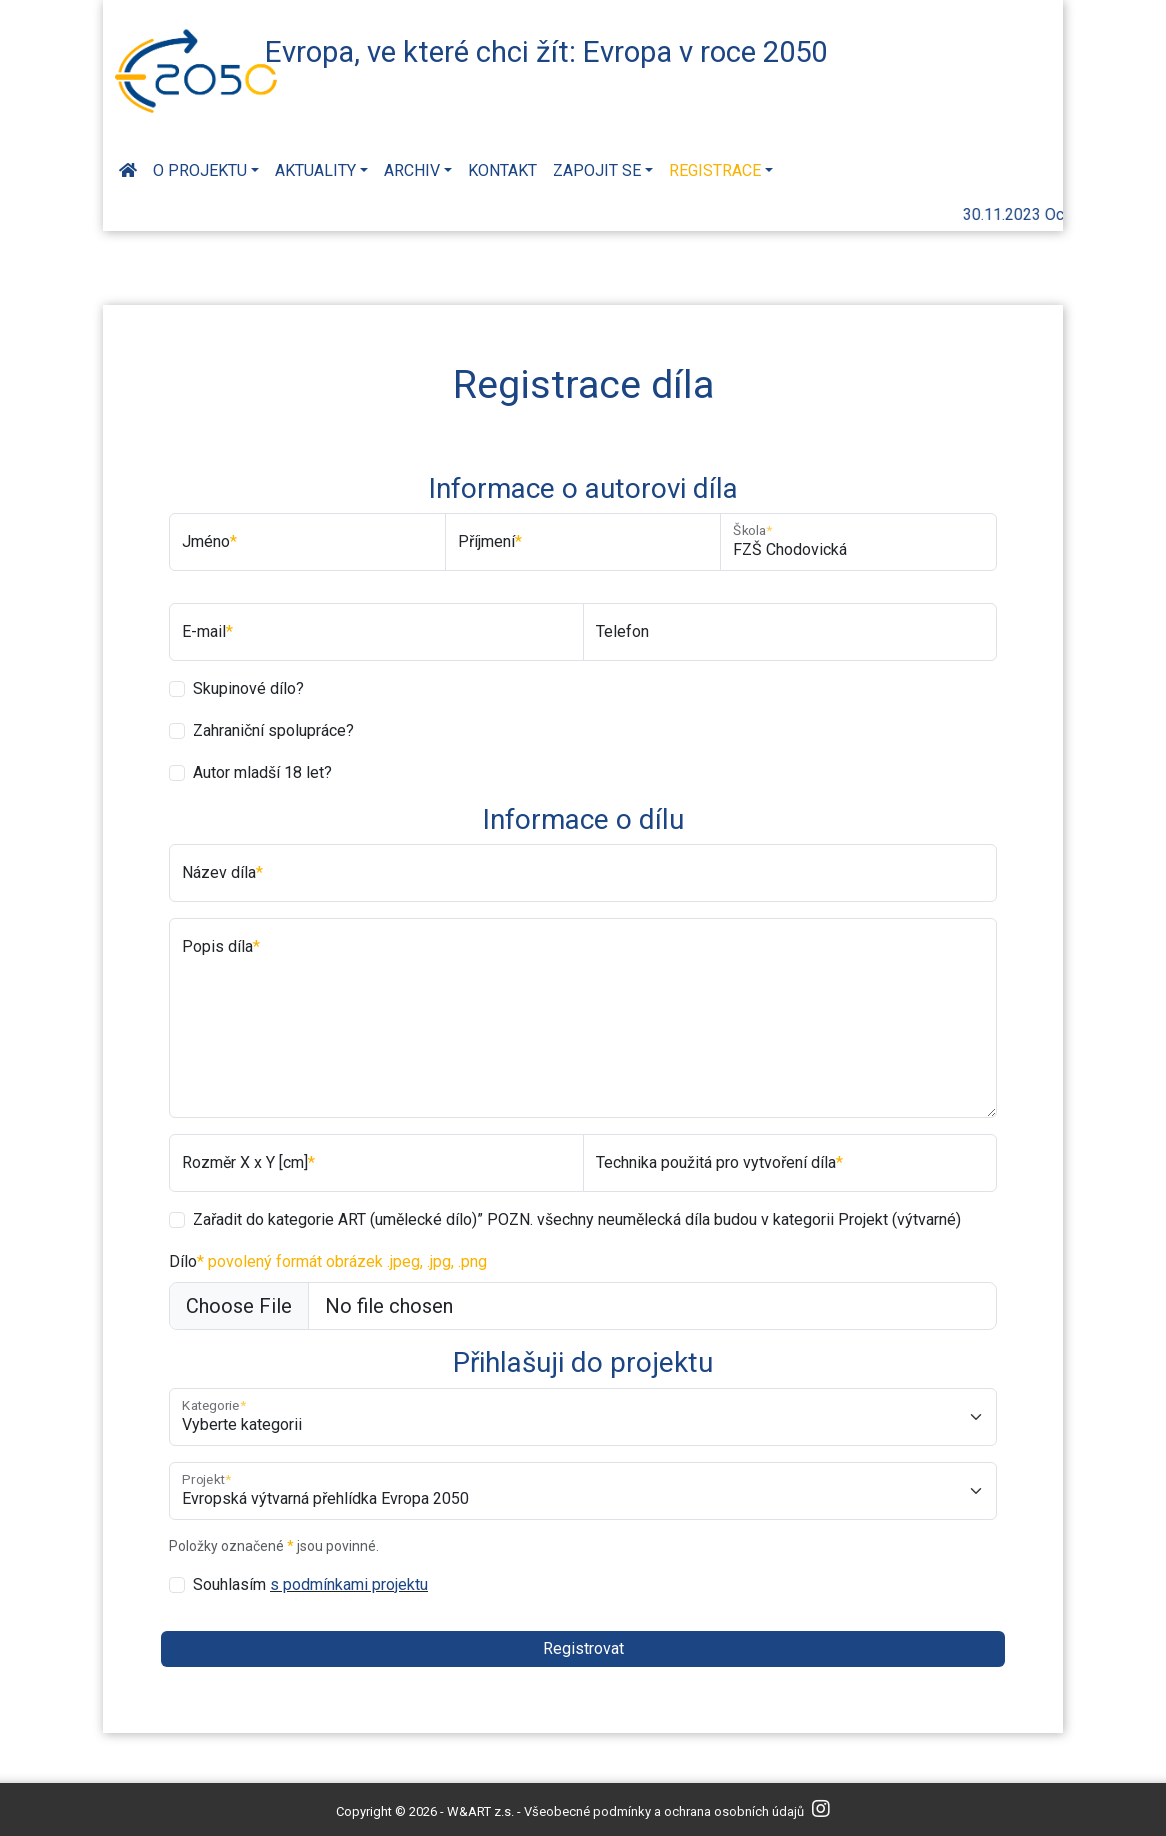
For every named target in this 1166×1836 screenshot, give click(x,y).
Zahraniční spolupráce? (273, 730)
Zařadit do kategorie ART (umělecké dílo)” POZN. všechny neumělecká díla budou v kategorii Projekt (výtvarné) (577, 1219)
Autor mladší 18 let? (262, 772)
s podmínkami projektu (349, 1584)
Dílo (328, 1261)
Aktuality (315, 170)
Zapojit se (597, 170)
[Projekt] (583, 1491)
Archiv (412, 170)
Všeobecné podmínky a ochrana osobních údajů (664, 1811)
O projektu (200, 170)
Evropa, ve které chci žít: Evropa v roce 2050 (546, 52)
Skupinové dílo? (248, 688)
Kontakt (502, 170)
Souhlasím (310, 1584)
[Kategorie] (583, 1417)
